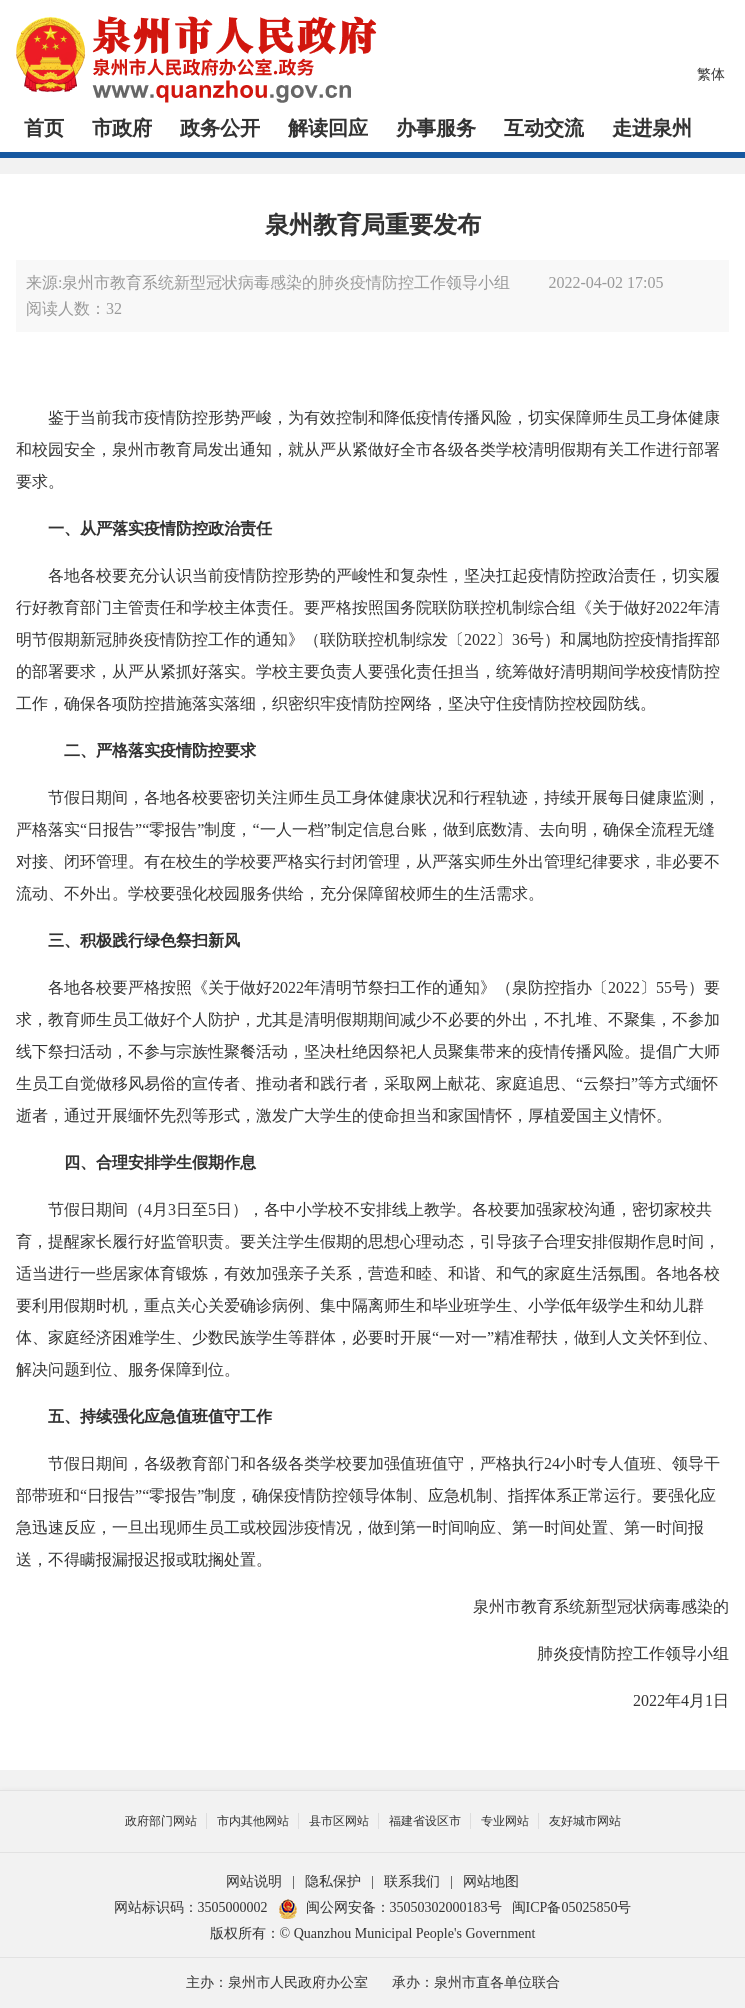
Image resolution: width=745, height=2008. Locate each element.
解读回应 (328, 128)
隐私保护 (333, 1881)
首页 (44, 128)
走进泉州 (652, 128)
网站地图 (491, 1881)
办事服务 (436, 128)
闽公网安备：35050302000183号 (390, 1907)
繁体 (711, 74)
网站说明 (254, 1881)
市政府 (122, 128)
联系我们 (412, 1881)
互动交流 (544, 128)
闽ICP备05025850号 (572, 1907)
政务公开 (220, 128)
